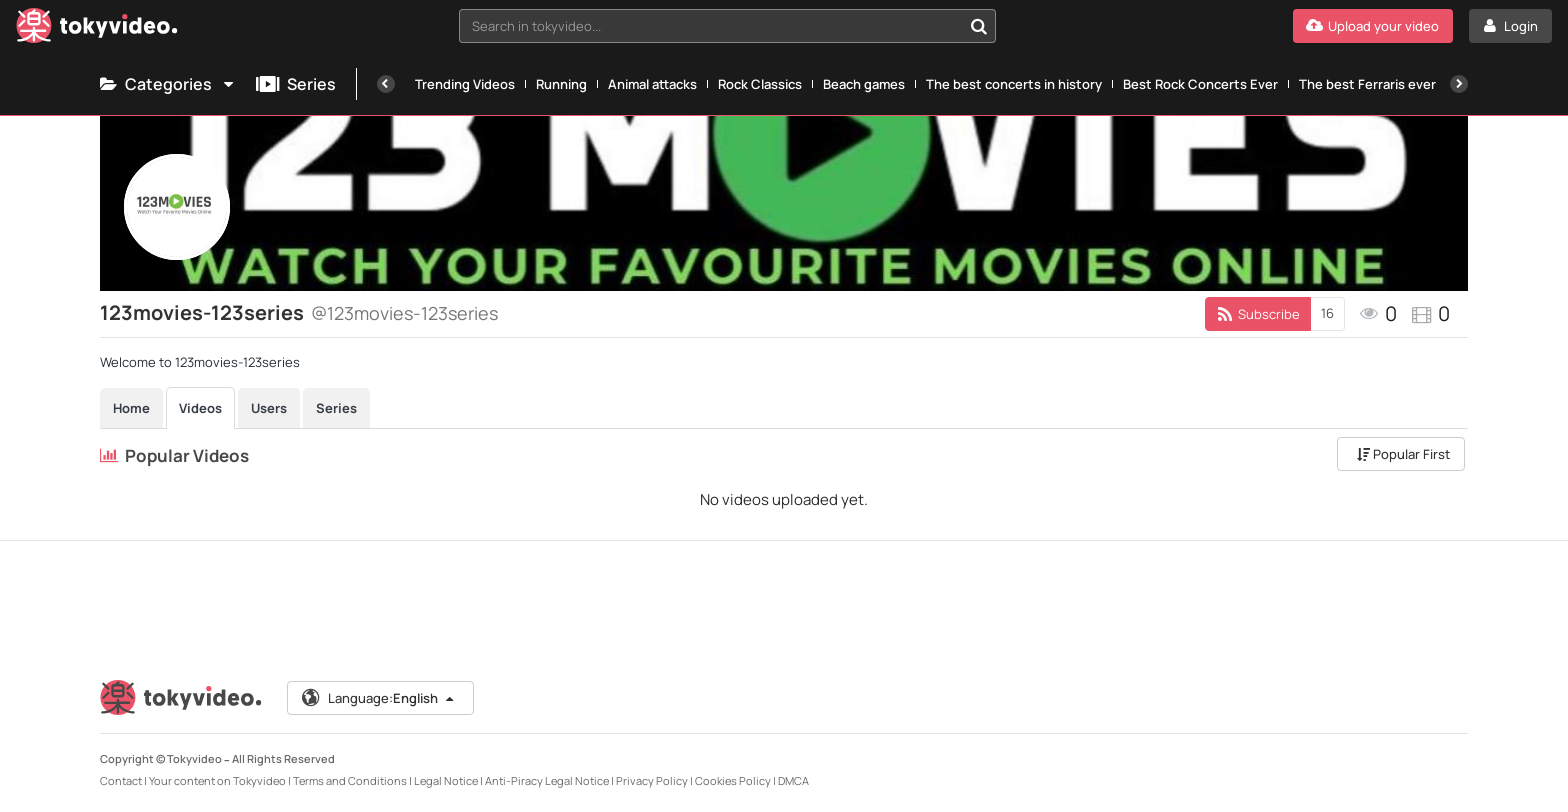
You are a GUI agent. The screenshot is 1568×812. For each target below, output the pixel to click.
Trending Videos (465, 84)
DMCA (793, 780)
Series (296, 84)
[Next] (1459, 84)
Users (269, 408)
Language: (379, 698)
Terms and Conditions (350, 780)
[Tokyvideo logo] (97, 29)
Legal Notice (446, 780)
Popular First (1403, 454)
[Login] (1510, 26)
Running (561, 84)
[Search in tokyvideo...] (979, 26)
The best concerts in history (1014, 84)
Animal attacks (652, 84)
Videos (200, 408)
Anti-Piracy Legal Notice (547, 780)
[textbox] (711, 26)
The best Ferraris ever (1367, 84)
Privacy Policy (652, 780)
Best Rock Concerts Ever (1200, 84)
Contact (121, 780)
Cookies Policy (733, 780)
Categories (168, 84)
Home (131, 408)
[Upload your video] (1373, 26)
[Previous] (386, 84)
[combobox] (728, 26)
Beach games (864, 84)
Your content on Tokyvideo (217, 780)
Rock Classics (760, 84)
